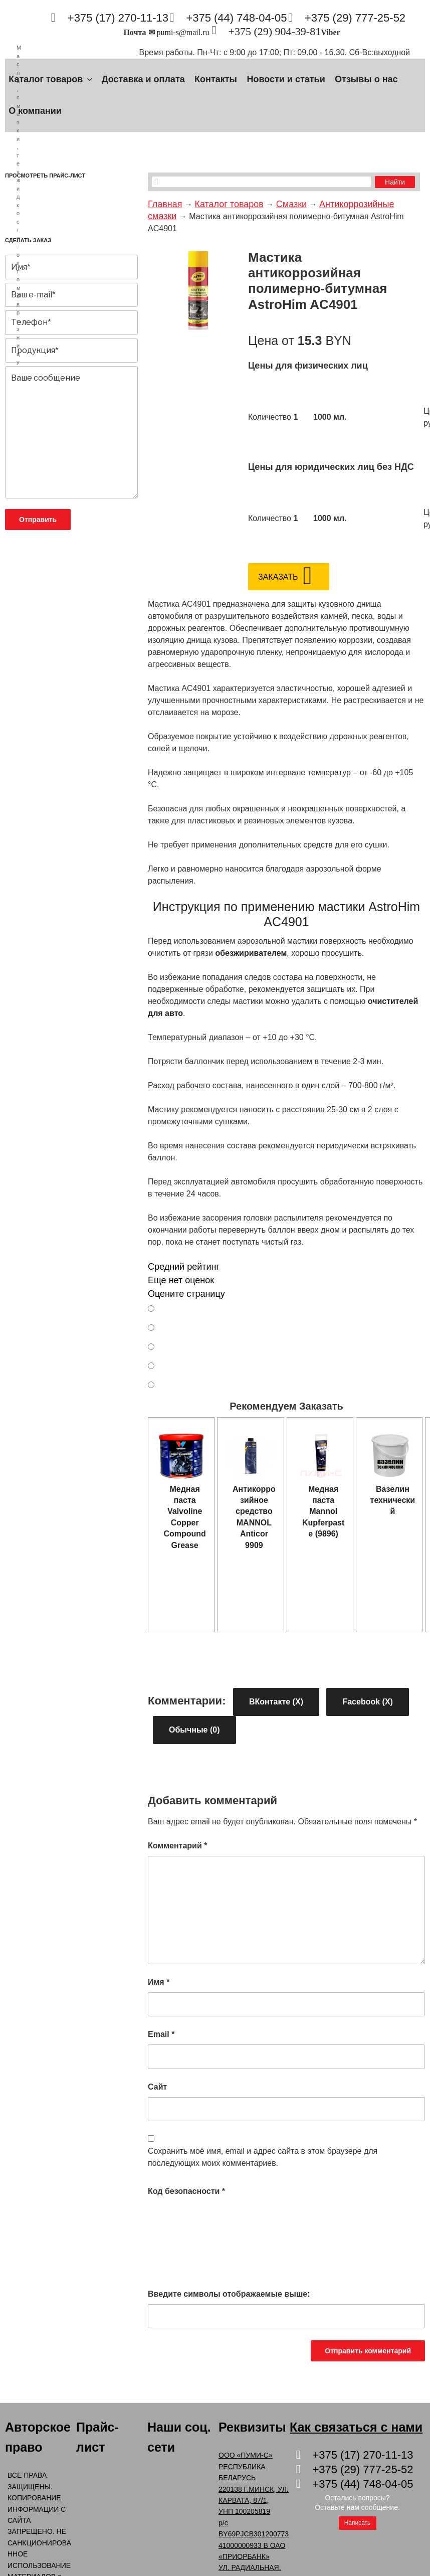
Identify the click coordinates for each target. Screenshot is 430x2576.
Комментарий (177, 1845)
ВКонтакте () (276, 1701)
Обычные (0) (194, 1730)
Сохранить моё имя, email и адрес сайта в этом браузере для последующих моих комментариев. (262, 2157)
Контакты (215, 79)
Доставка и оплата (143, 79)
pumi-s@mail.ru (183, 32)
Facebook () (367, 1701)
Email (161, 2034)
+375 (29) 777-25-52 (355, 18)
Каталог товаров (51, 79)
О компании (35, 111)
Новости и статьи (286, 79)
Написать (357, 2522)
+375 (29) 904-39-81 (274, 31)
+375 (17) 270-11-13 (118, 18)
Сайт (157, 2087)
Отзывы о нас (366, 79)
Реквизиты (252, 2427)
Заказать (278, 577)
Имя (158, 1982)
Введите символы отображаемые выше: (229, 2294)
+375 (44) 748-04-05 (236, 18)
